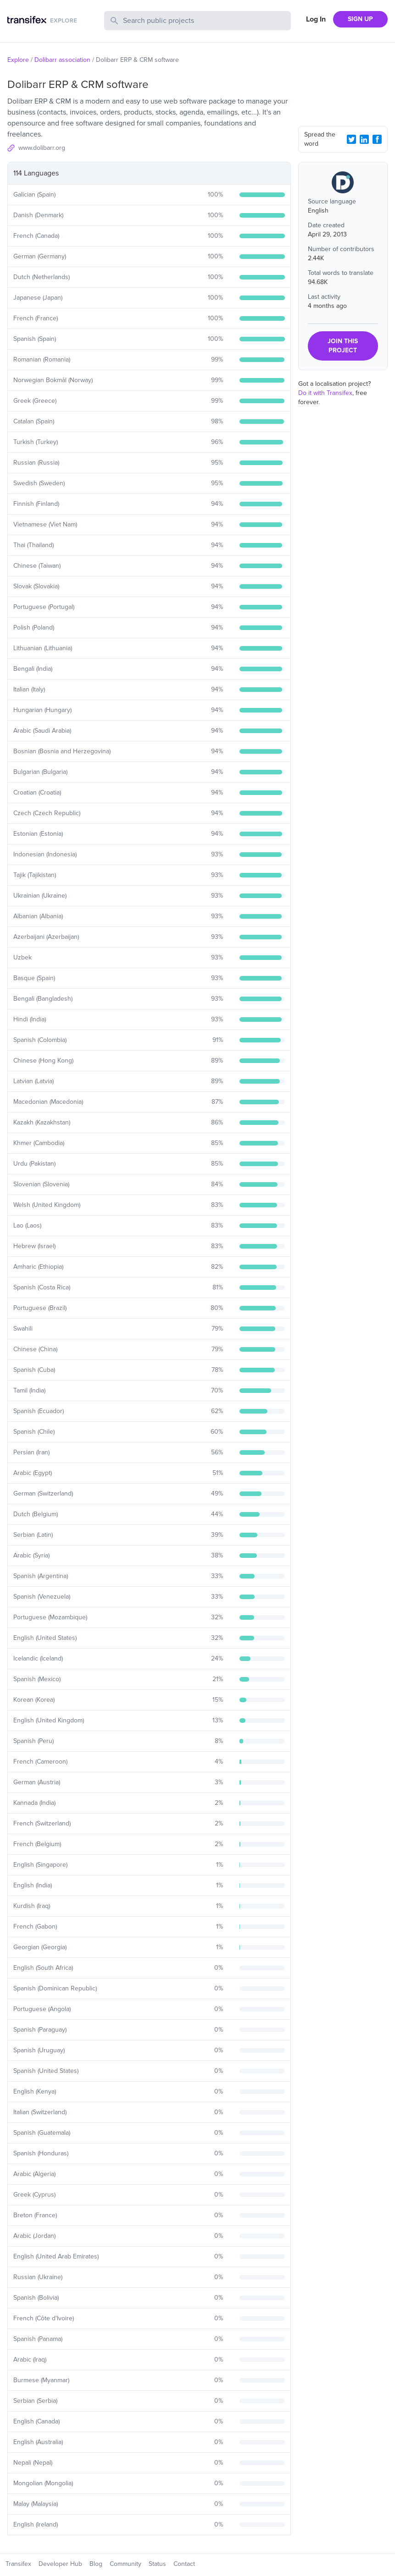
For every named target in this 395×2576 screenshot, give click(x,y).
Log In (316, 19)
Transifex (18, 2564)
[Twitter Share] (351, 139)
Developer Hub (60, 2564)
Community (125, 2564)
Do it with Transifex (325, 393)
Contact (184, 2564)
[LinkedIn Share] (364, 139)
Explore (18, 60)
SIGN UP (360, 19)
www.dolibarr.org (41, 148)
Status (157, 2564)
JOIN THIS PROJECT (343, 345)
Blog (95, 2564)
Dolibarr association (62, 60)
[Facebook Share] (377, 139)
